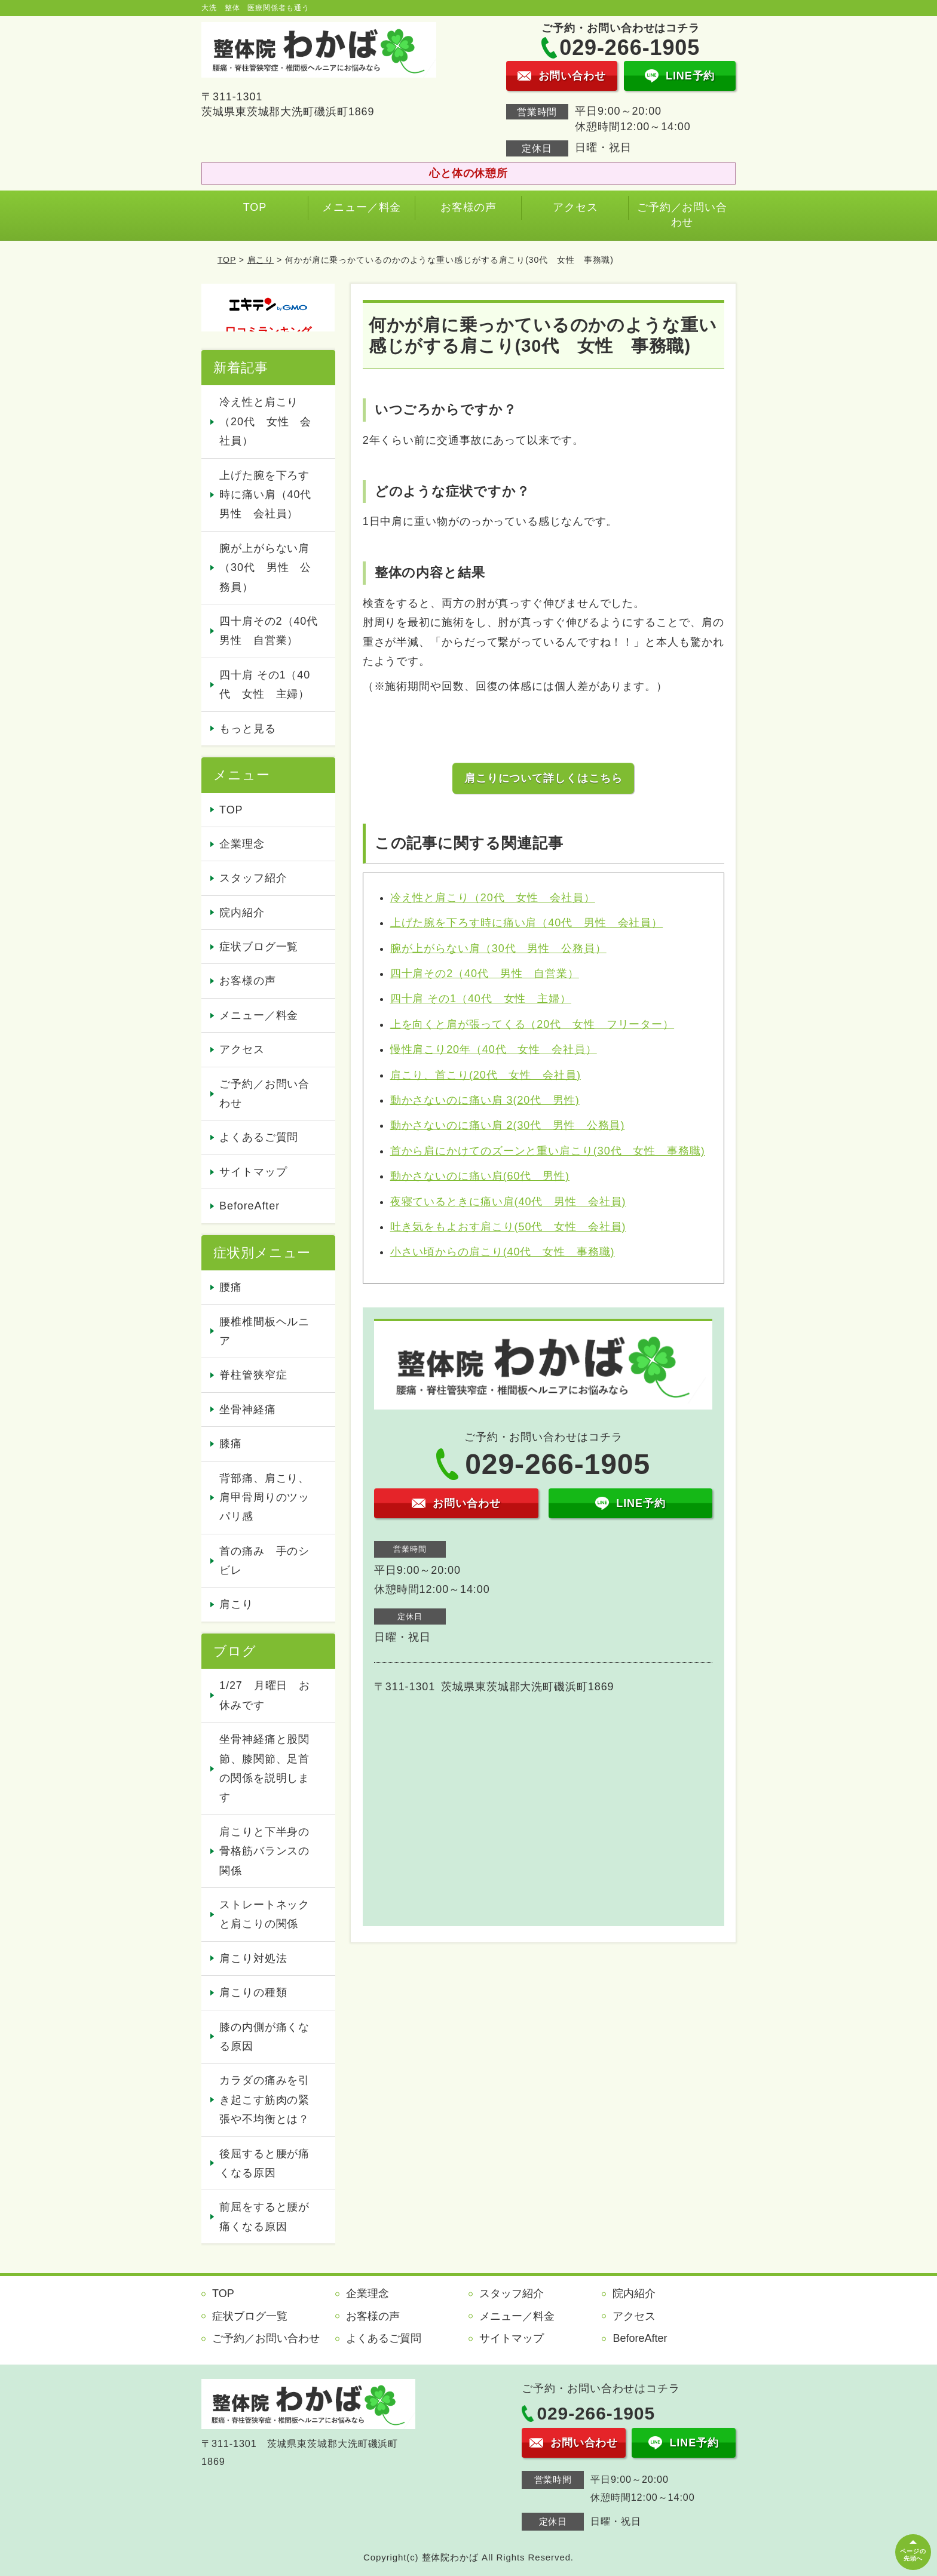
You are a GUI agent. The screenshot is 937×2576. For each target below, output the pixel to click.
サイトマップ (253, 1172)
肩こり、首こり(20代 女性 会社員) (485, 1075)
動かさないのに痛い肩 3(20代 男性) (485, 1100)
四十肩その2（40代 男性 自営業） (484, 974)
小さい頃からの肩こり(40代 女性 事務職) (502, 1252)
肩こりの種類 (253, 1992)
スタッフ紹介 (253, 878)
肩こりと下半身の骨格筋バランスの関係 (264, 1851)
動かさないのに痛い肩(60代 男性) (479, 1176)
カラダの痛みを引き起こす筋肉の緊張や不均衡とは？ (264, 2099)
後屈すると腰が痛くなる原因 (264, 2163)
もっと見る (247, 729)
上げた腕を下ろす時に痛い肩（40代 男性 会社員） (526, 923)
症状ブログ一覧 (258, 947)
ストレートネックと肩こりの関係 (264, 1914)
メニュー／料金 (361, 207)
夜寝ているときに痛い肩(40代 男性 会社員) (508, 1202)
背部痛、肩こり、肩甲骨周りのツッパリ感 (264, 1497)
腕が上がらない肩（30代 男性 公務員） (498, 948)
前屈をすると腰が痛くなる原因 (264, 2216)
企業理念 (242, 844)
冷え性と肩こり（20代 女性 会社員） (492, 898)
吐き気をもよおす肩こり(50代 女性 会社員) (508, 1227)
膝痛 (230, 1444)
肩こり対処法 (253, 1958)
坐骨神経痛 (247, 1410)
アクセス (575, 207)
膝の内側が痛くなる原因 (264, 2036)
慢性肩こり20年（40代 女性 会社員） (493, 1049)
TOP (255, 207)
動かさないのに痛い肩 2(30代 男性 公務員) (507, 1125)
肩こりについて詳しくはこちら (543, 778)
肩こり (260, 260)
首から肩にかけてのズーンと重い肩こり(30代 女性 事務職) (547, 1151)
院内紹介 (242, 913)
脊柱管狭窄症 (253, 1375)
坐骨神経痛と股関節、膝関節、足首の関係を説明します (264, 1768)
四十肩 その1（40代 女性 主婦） (480, 999)
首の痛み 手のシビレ (264, 1560)
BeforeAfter (249, 1206)
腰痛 (230, 1287)
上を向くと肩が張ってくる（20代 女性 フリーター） (532, 1024)
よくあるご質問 (258, 1137)
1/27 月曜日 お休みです (264, 1695)
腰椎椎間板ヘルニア (264, 1331)
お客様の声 (468, 207)
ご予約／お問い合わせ (682, 214)
